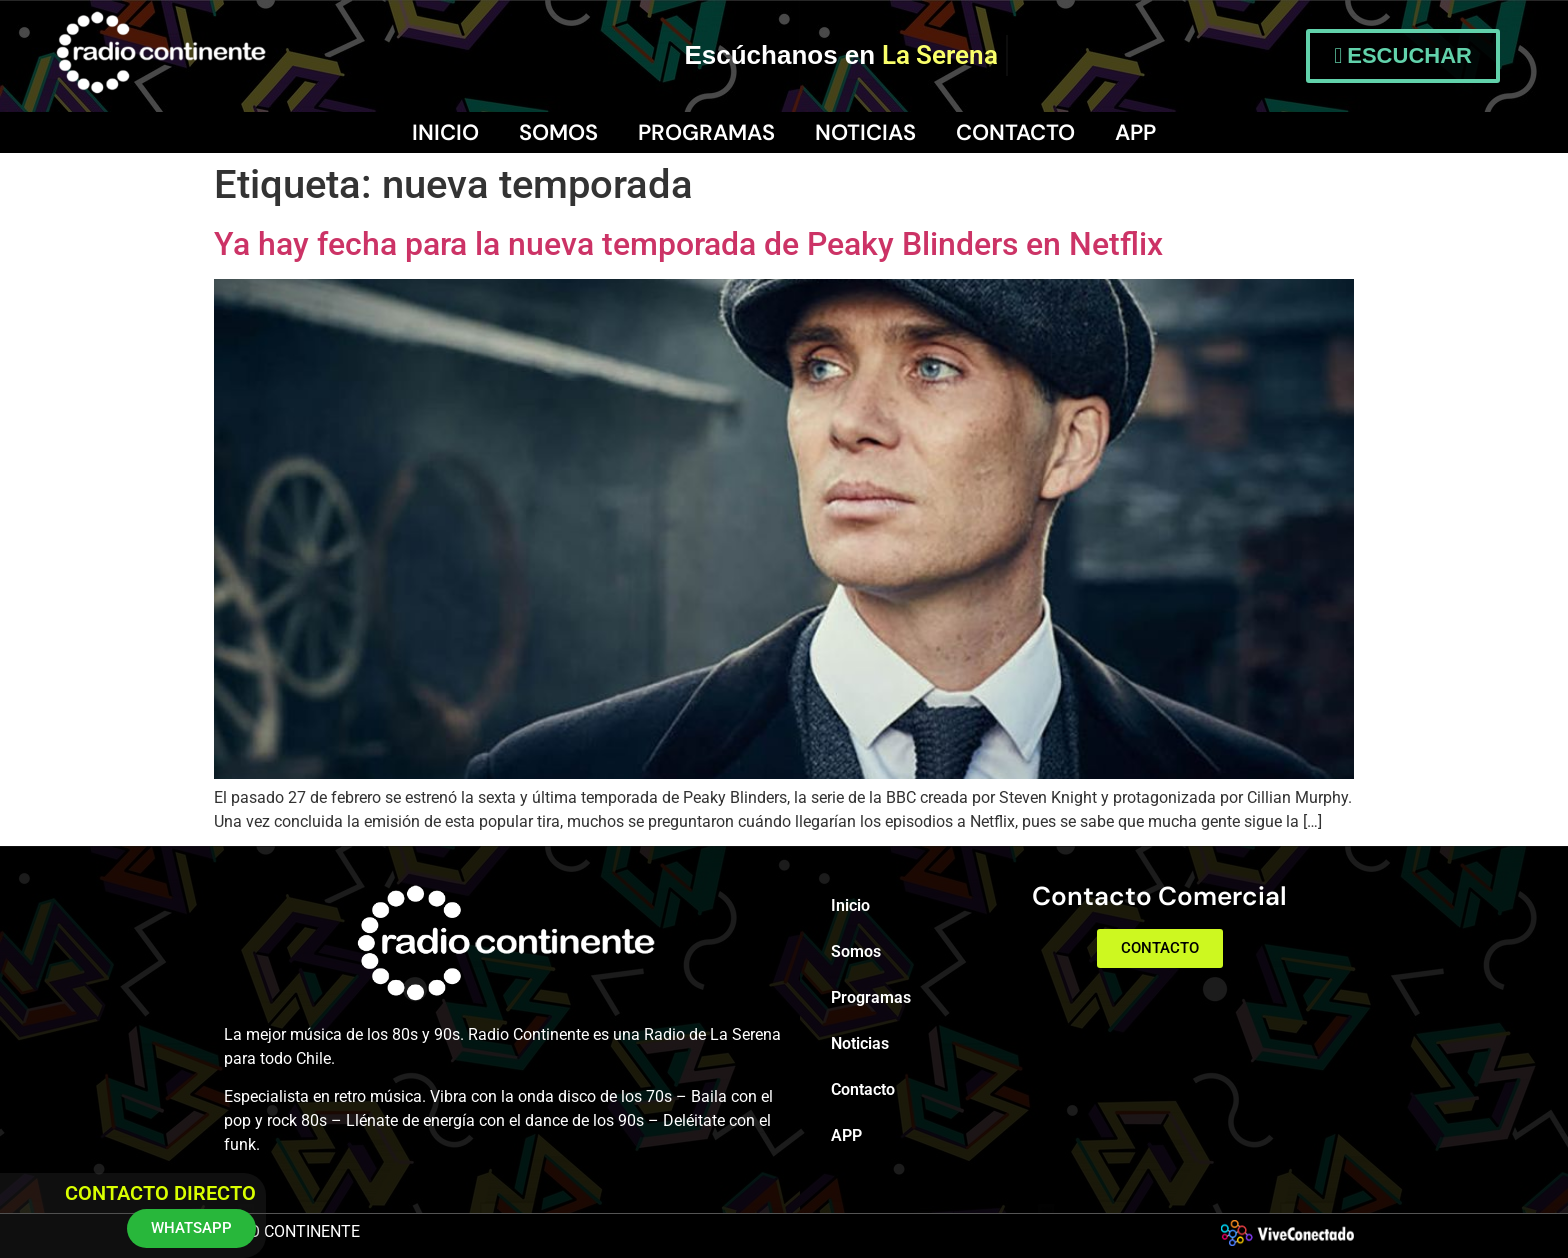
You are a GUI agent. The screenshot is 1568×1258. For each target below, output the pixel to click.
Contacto (1015, 132)
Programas (706, 132)
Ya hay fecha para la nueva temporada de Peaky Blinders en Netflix (688, 244)
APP (1135, 132)
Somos (558, 132)
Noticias (865, 132)
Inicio (445, 132)
